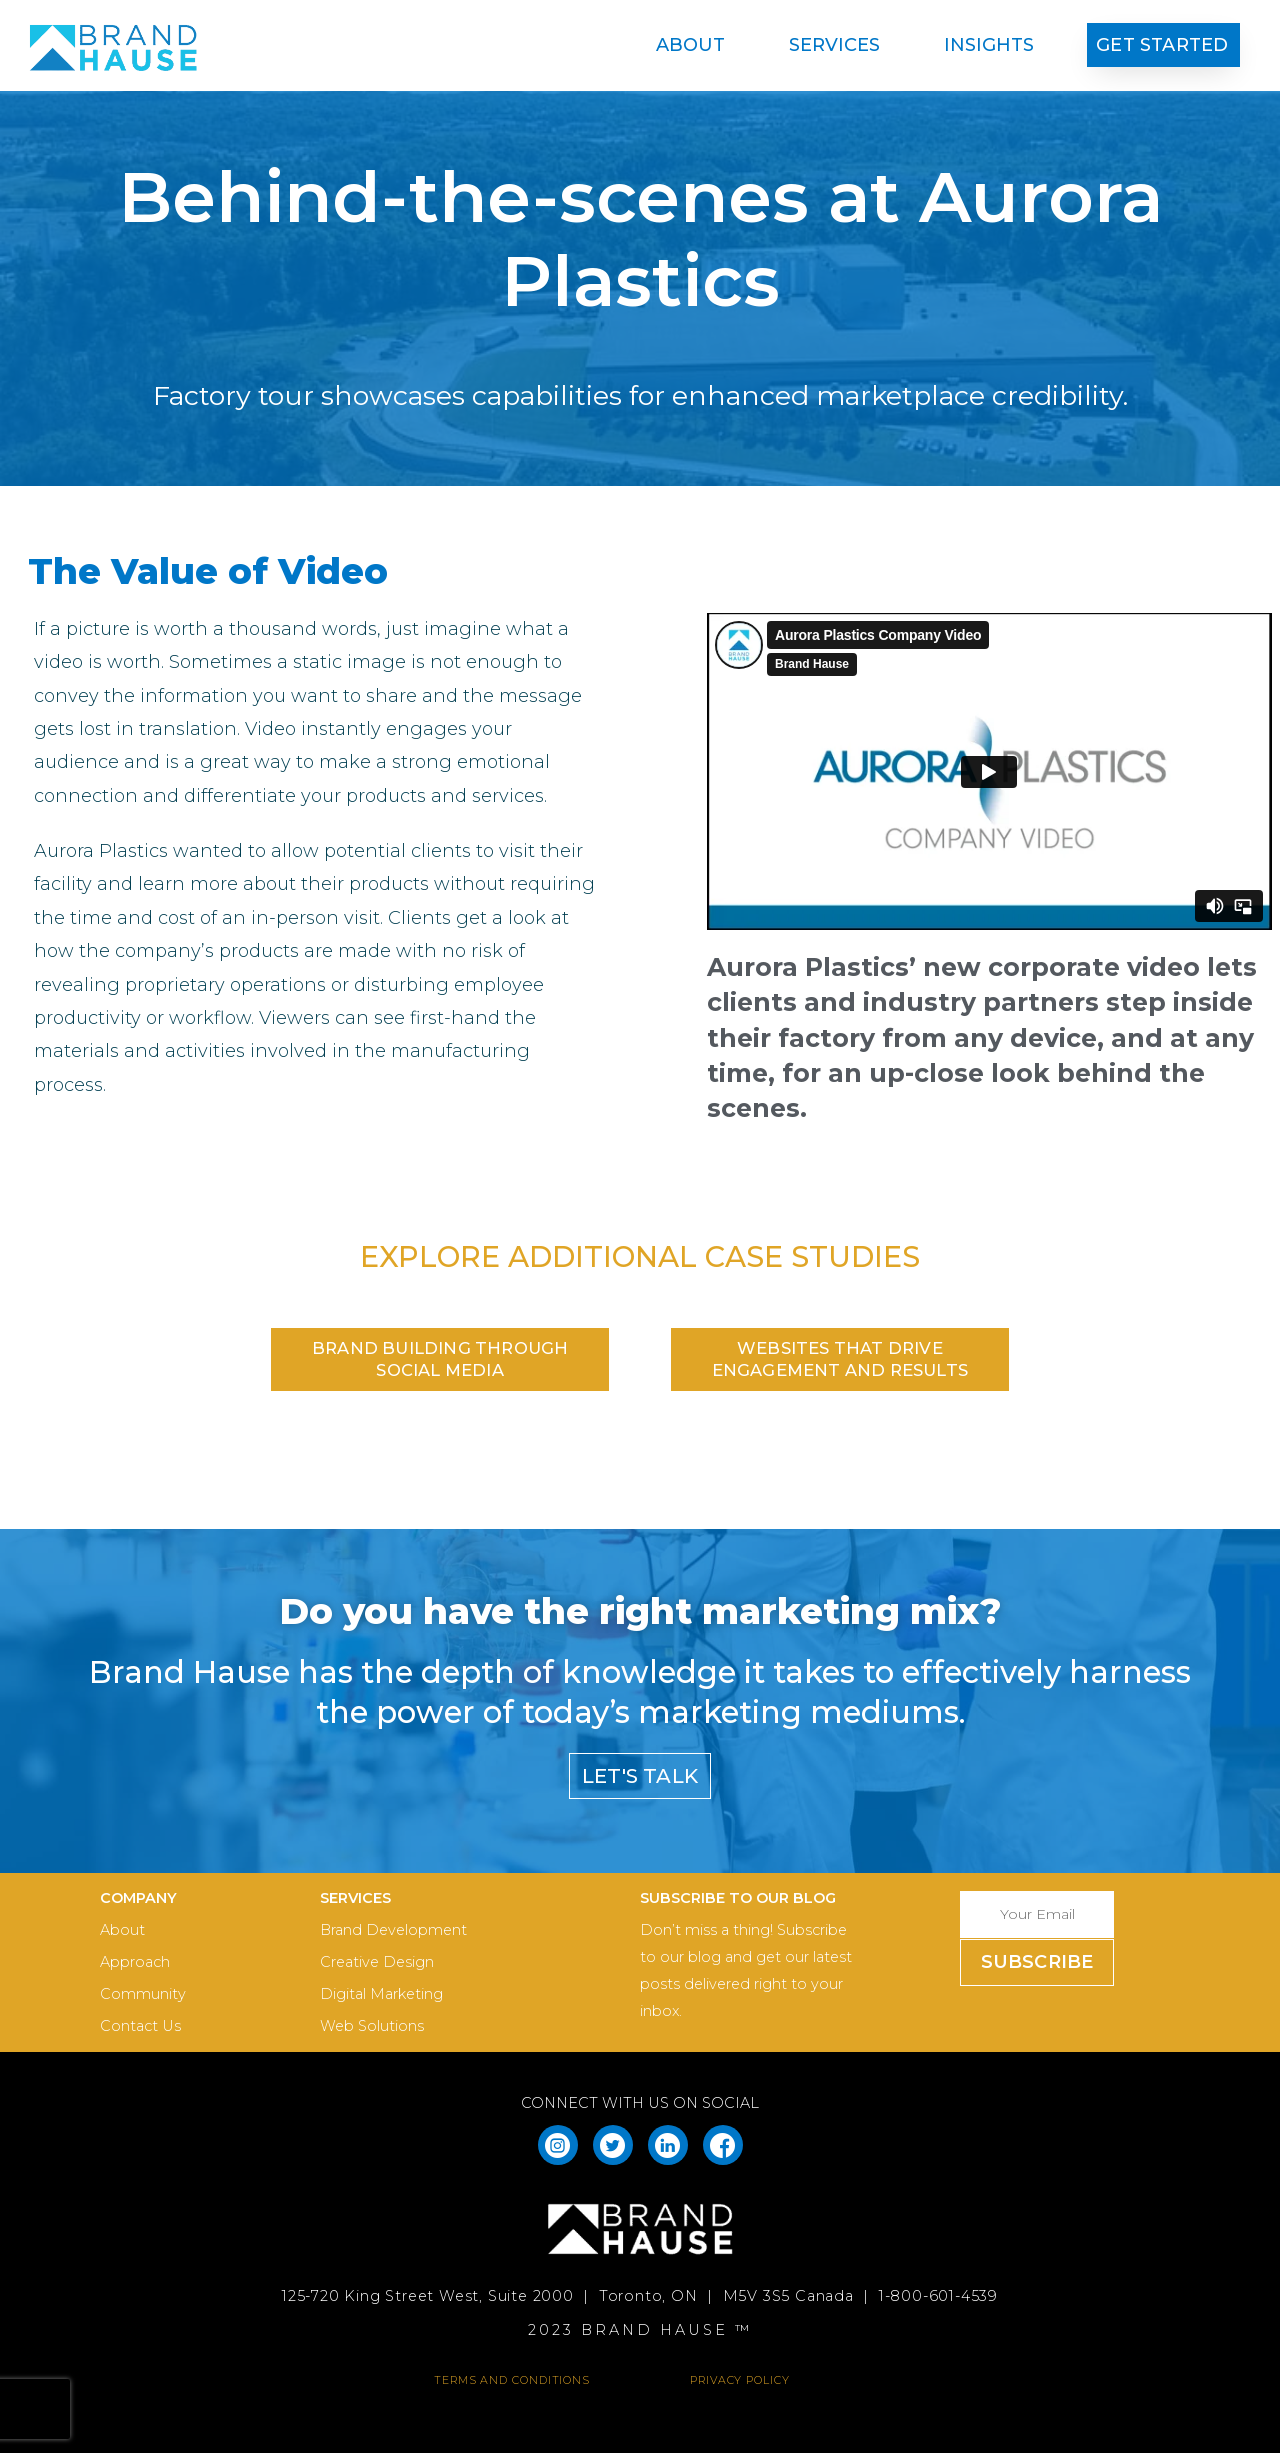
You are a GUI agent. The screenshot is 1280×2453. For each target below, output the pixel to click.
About (695, 45)
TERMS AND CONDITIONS (512, 2379)
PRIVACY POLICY (740, 2379)
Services (839, 45)
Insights (989, 45)
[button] (1163, 45)
